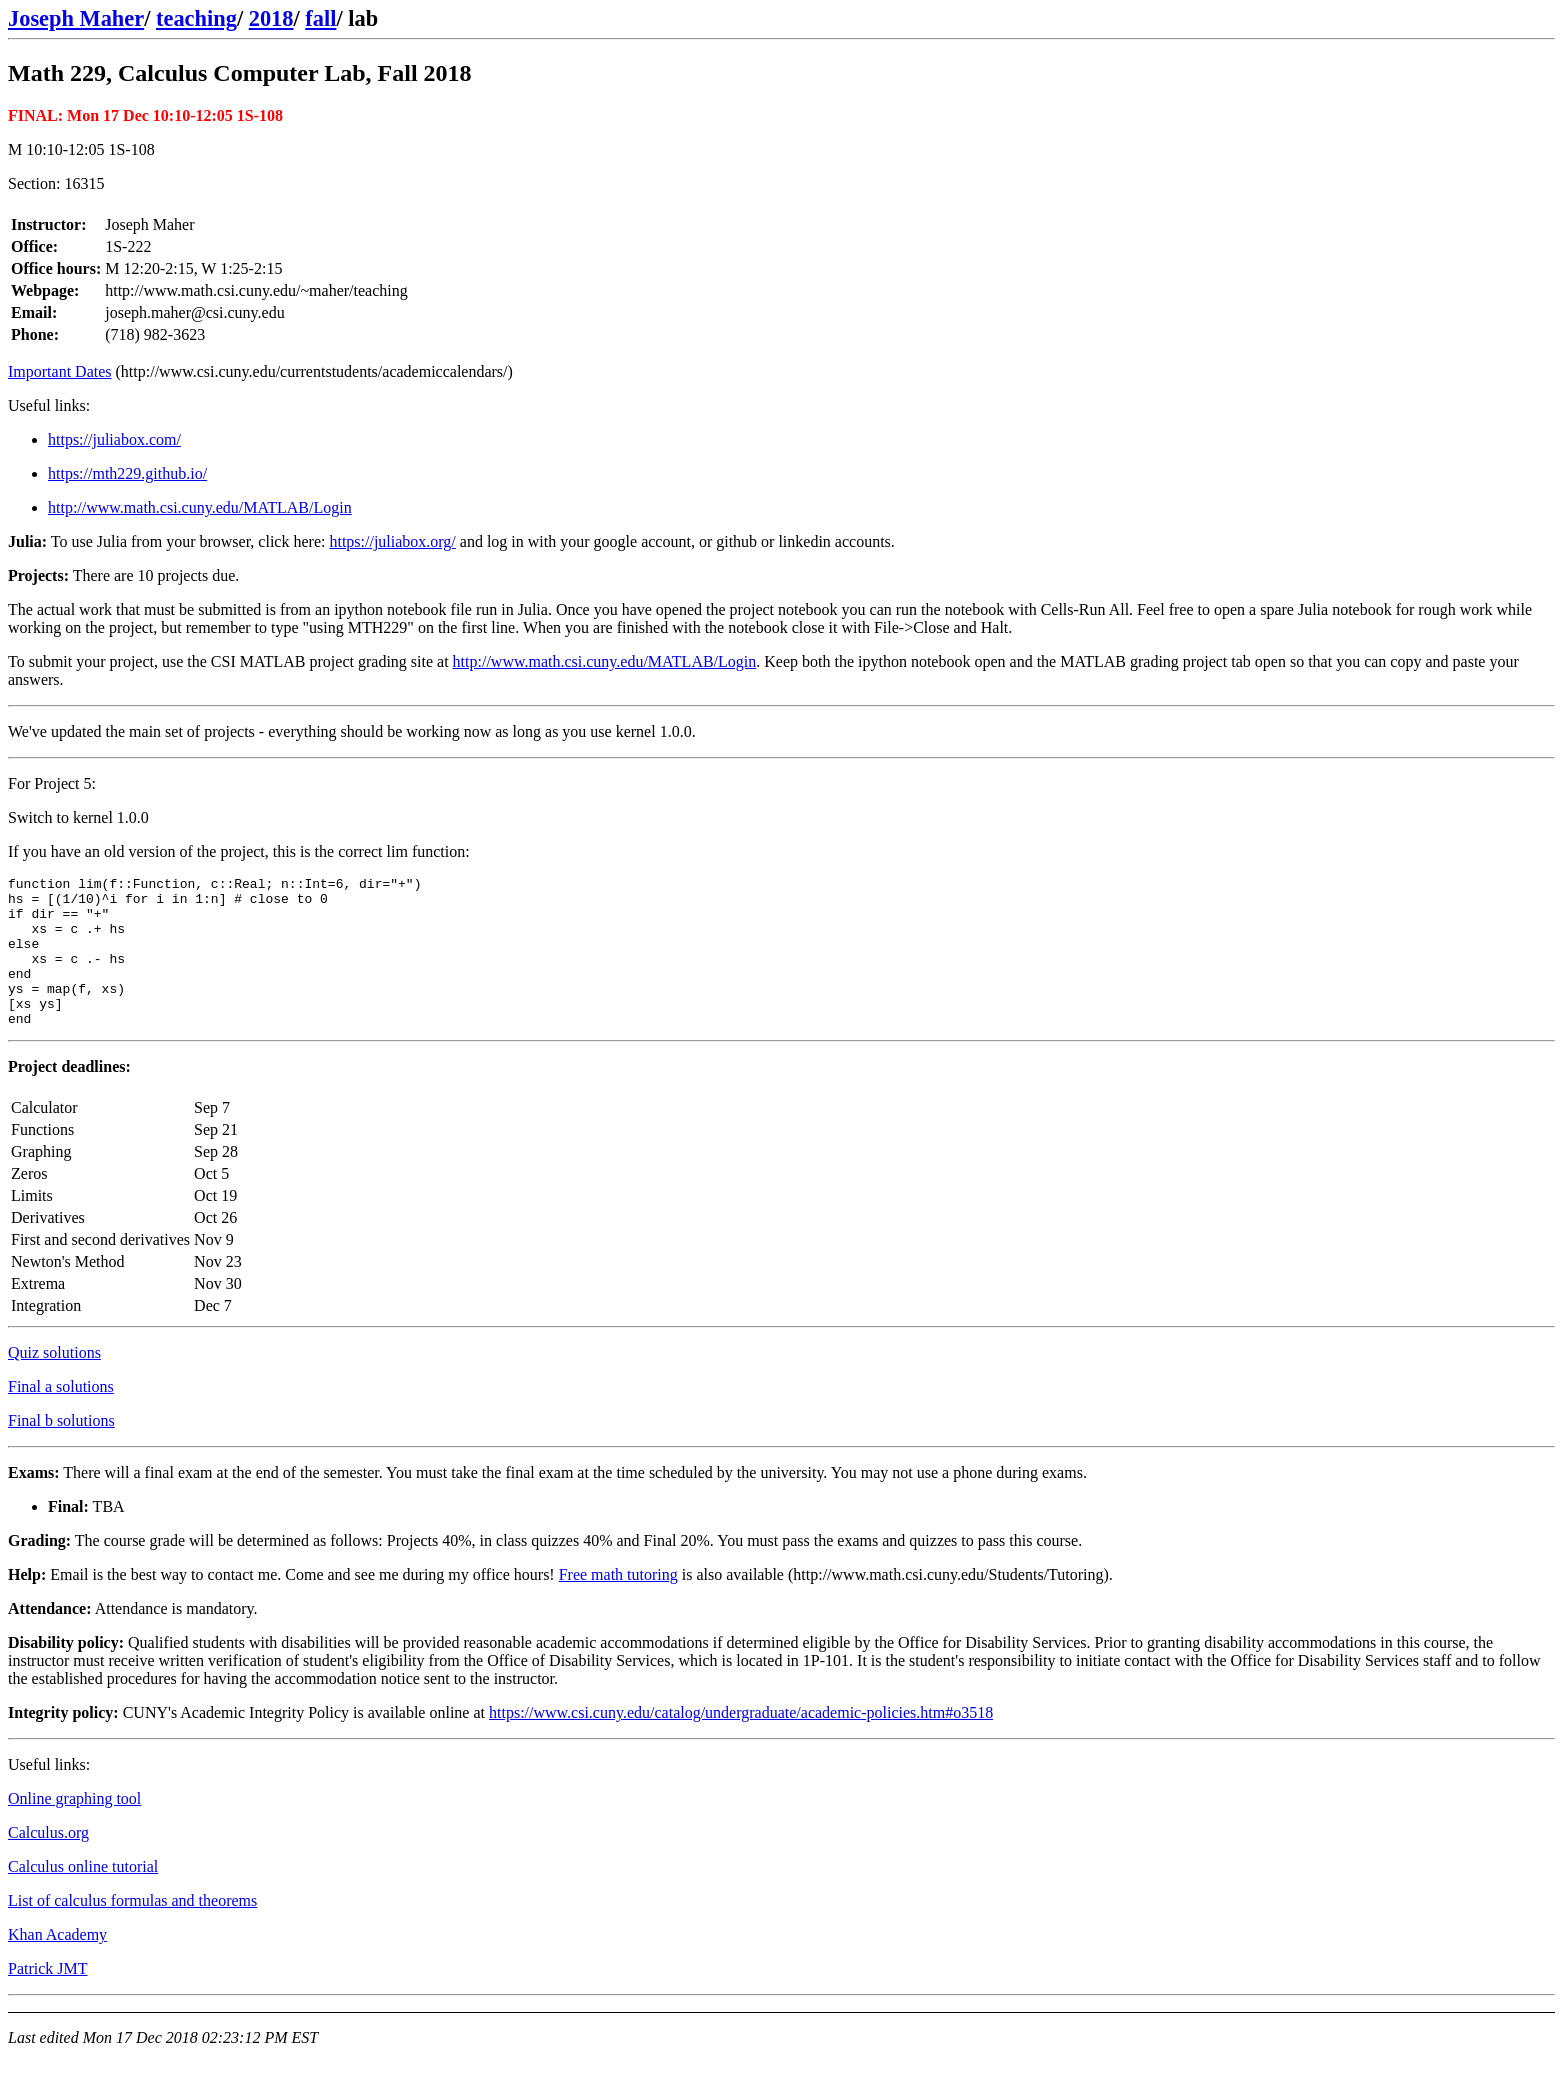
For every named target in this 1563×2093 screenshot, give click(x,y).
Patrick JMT (48, 1998)
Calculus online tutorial (83, 1896)
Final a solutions (61, 1416)
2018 (271, 18)
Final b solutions (61, 1450)
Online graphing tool (74, 1828)
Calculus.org (48, 1862)
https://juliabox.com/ (114, 439)
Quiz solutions (54, 1382)
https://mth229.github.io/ (127, 473)
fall (320, 18)
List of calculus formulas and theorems (132, 1930)
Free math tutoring (618, 1604)
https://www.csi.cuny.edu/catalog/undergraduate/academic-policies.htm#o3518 (741, 1742)
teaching (196, 18)
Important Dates (60, 371)
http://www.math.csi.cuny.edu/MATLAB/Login (200, 507)
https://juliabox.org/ (392, 541)
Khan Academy (57, 1964)
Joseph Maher (76, 18)
